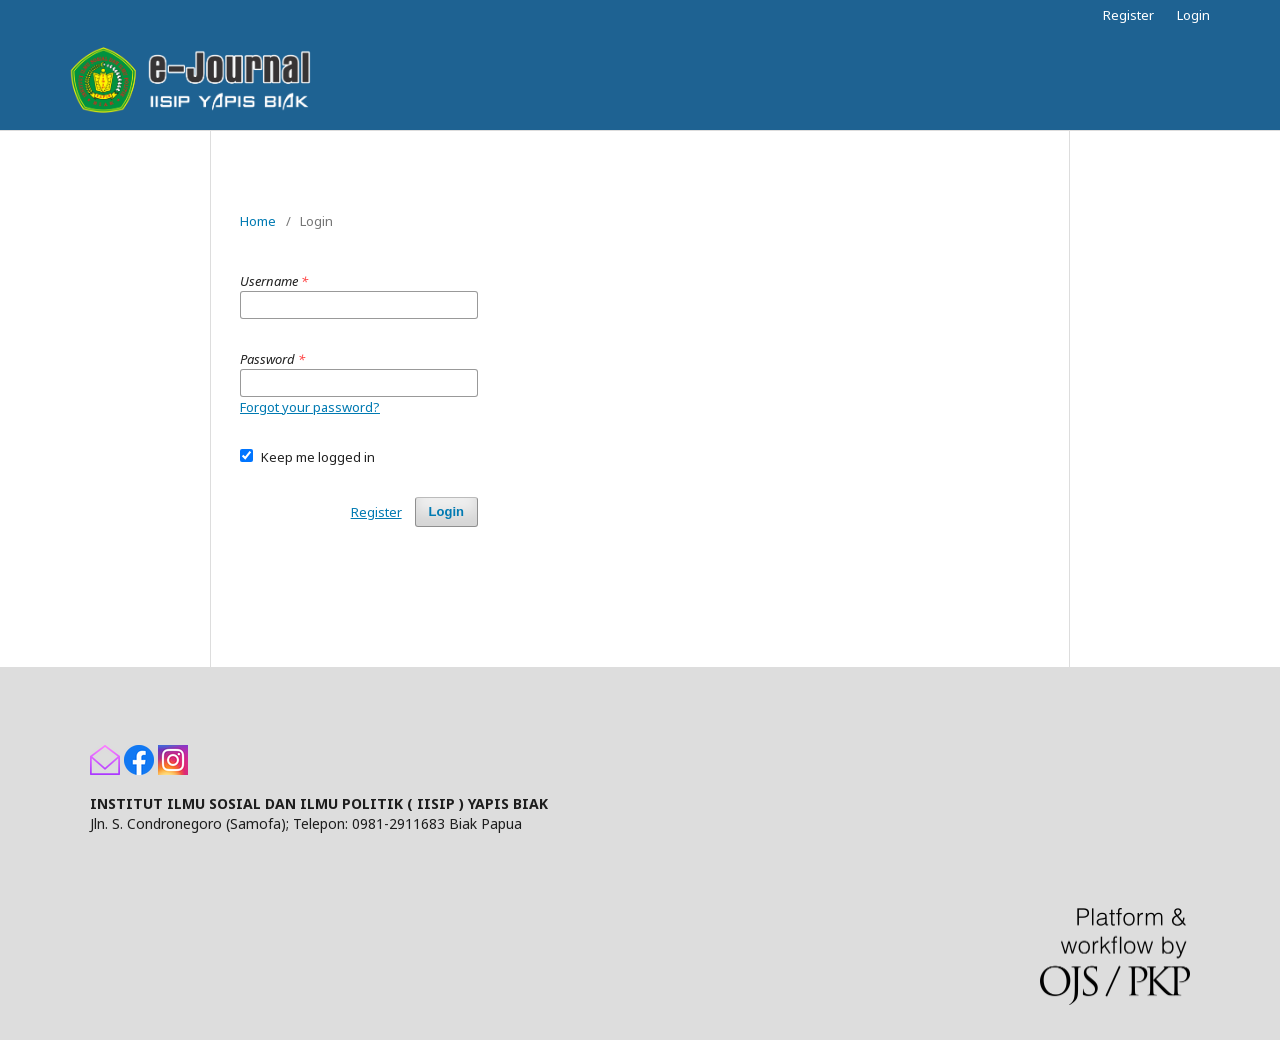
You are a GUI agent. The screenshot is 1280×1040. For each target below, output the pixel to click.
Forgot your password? (310, 407)
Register (1128, 15)
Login (1193, 15)
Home (258, 221)
